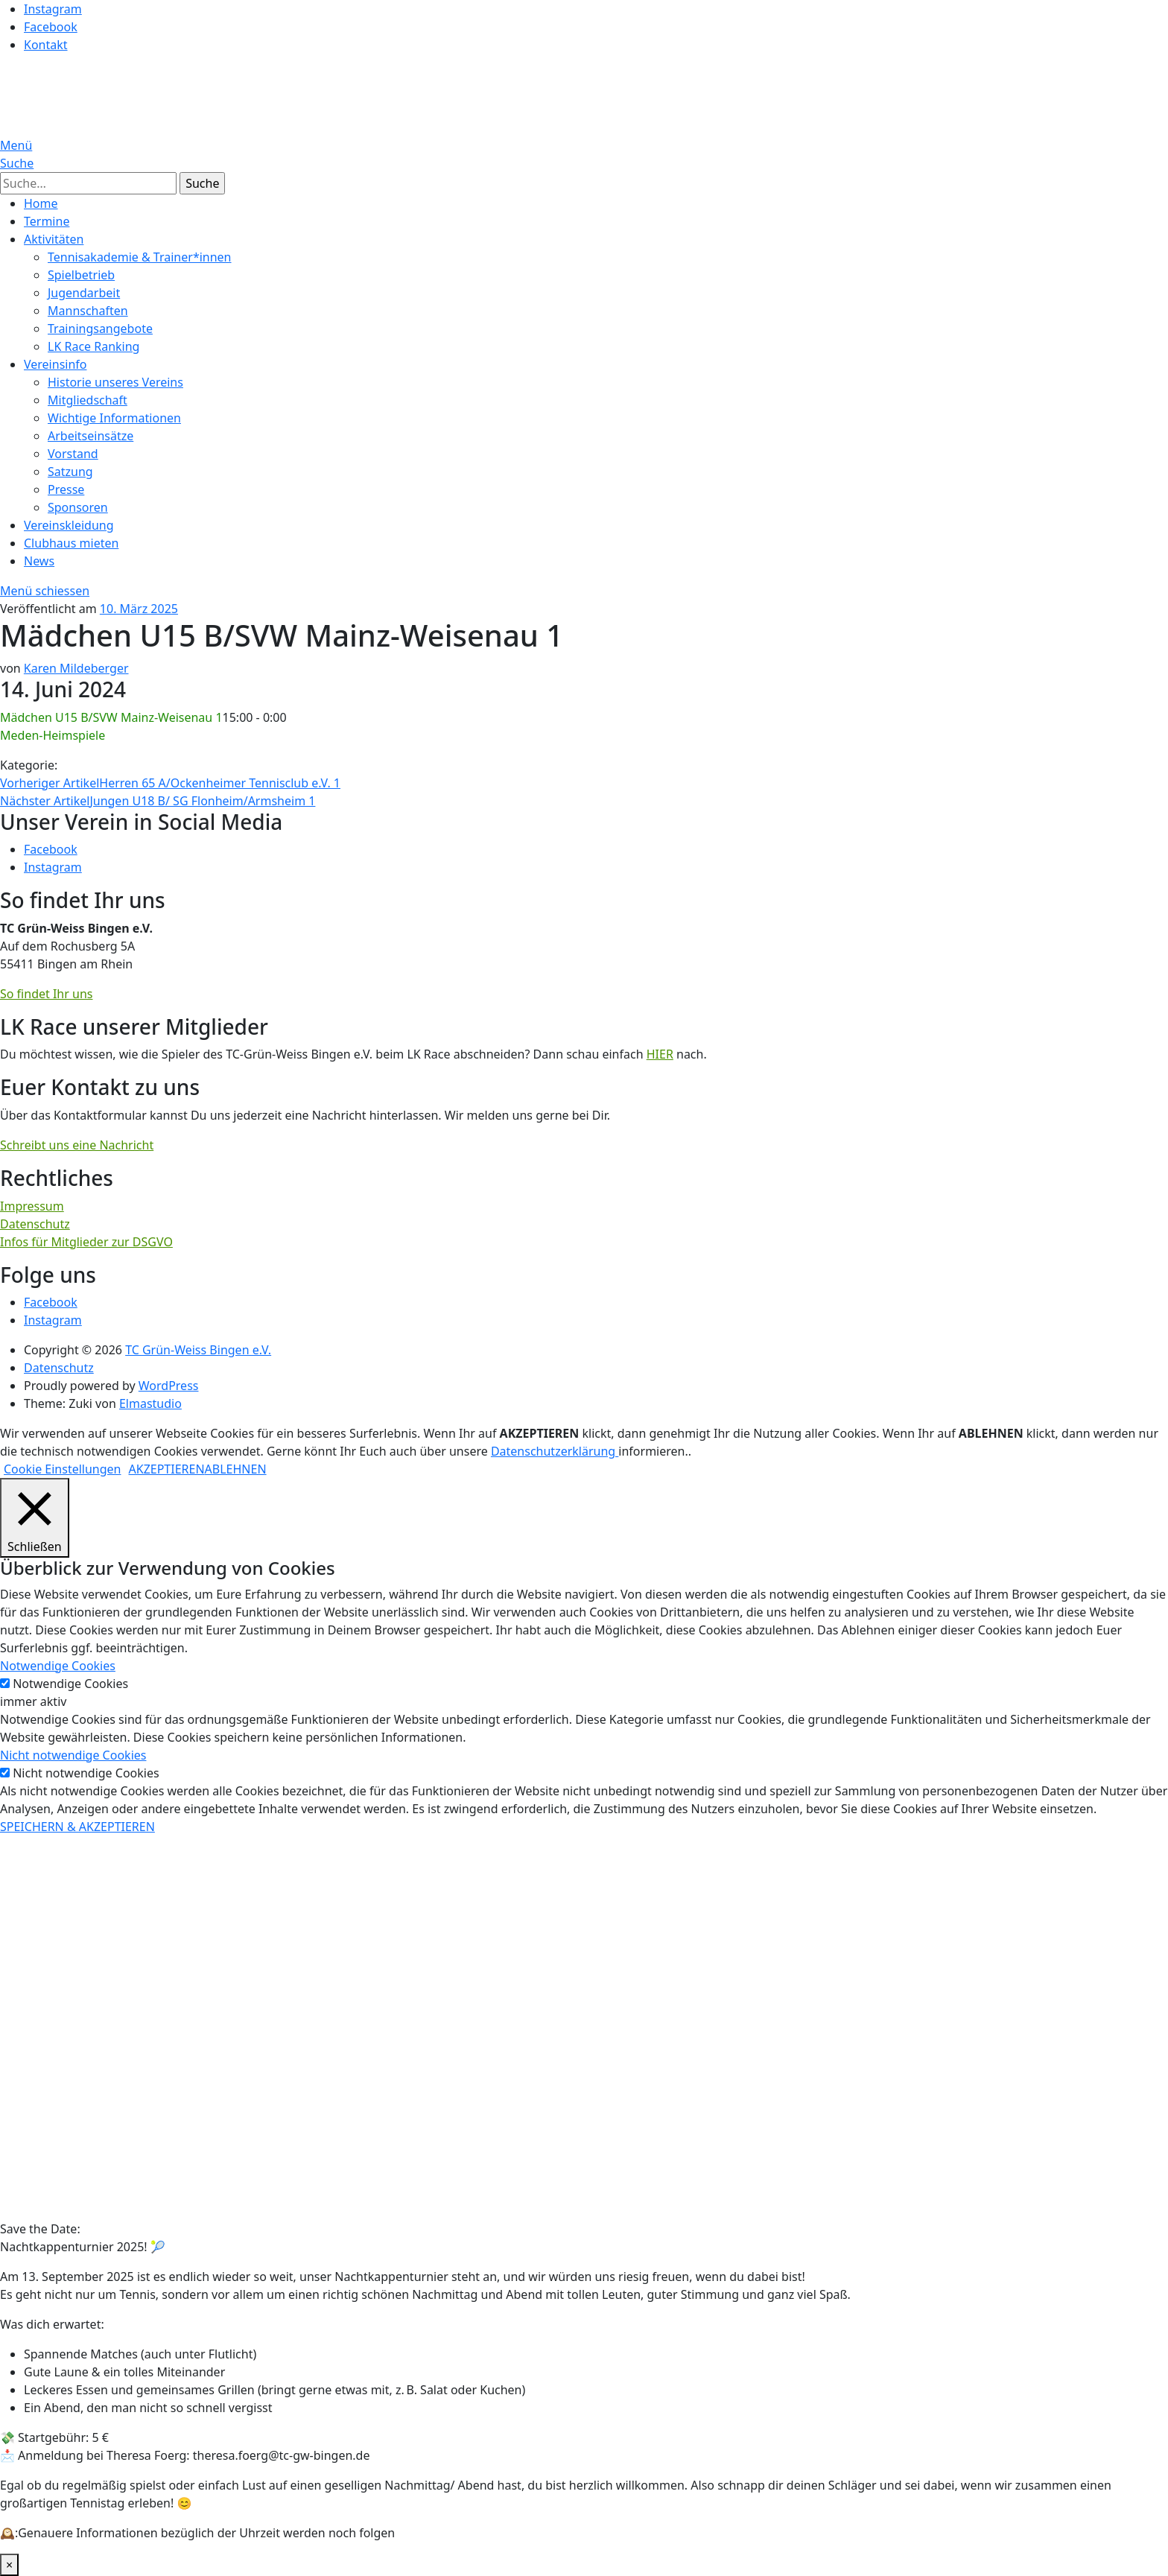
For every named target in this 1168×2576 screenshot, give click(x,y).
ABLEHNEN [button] (236, 1469)
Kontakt (46, 45)
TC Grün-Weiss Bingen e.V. (198, 1350)
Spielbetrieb (81, 275)
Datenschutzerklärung (554, 1451)
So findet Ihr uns (46, 994)
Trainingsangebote (100, 328)
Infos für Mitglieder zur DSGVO (86, 1242)
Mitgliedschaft (87, 400)
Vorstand (73, 453)
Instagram (53, 9)
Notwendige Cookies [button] (57, 1665)
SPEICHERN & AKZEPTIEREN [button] (77, 1826)
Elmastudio (150, 1403)
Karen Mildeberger (76, 668)
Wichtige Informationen (114, 418)
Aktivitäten (53, 239)
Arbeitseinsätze (90, 436)
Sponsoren (78, 507)
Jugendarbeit (84, 293)
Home (41, 203)
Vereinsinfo (55, 364)
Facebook (50, 27)
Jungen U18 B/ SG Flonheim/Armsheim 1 (157, 801)
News (39, 561)
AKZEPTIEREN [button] (167, 1469)
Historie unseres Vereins (115, 382)
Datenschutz (35, 1224)
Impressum (32, 1206)
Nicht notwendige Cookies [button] (73, 1755)
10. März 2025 (139, 608)
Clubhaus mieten (71, 543)
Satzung (70, 471)
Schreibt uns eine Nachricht (76, 1145)
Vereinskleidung (69, 525)
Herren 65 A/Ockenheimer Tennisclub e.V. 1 (170, 783)
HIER (660, 1054)
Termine (46, 221)
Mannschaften (88, 310)
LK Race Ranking (93, 346)
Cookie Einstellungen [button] (62, 1469)
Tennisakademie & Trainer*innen (140, 257)
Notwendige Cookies (70, 1683)
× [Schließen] (9, 2565)
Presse (66, 489)
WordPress (169, 1385)
